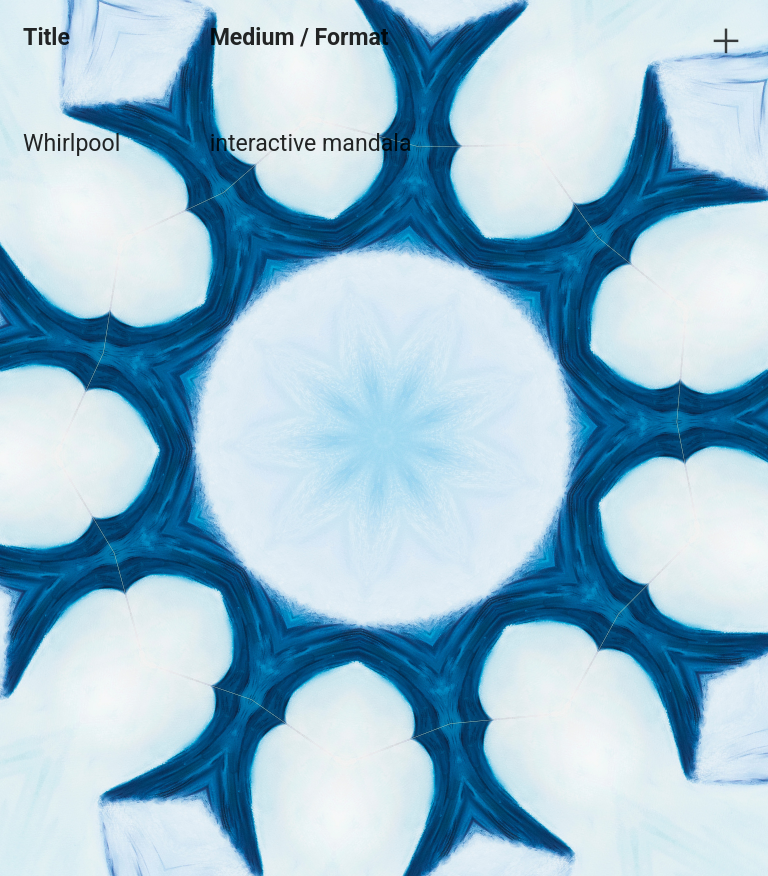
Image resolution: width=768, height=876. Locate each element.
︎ (726, 41)
